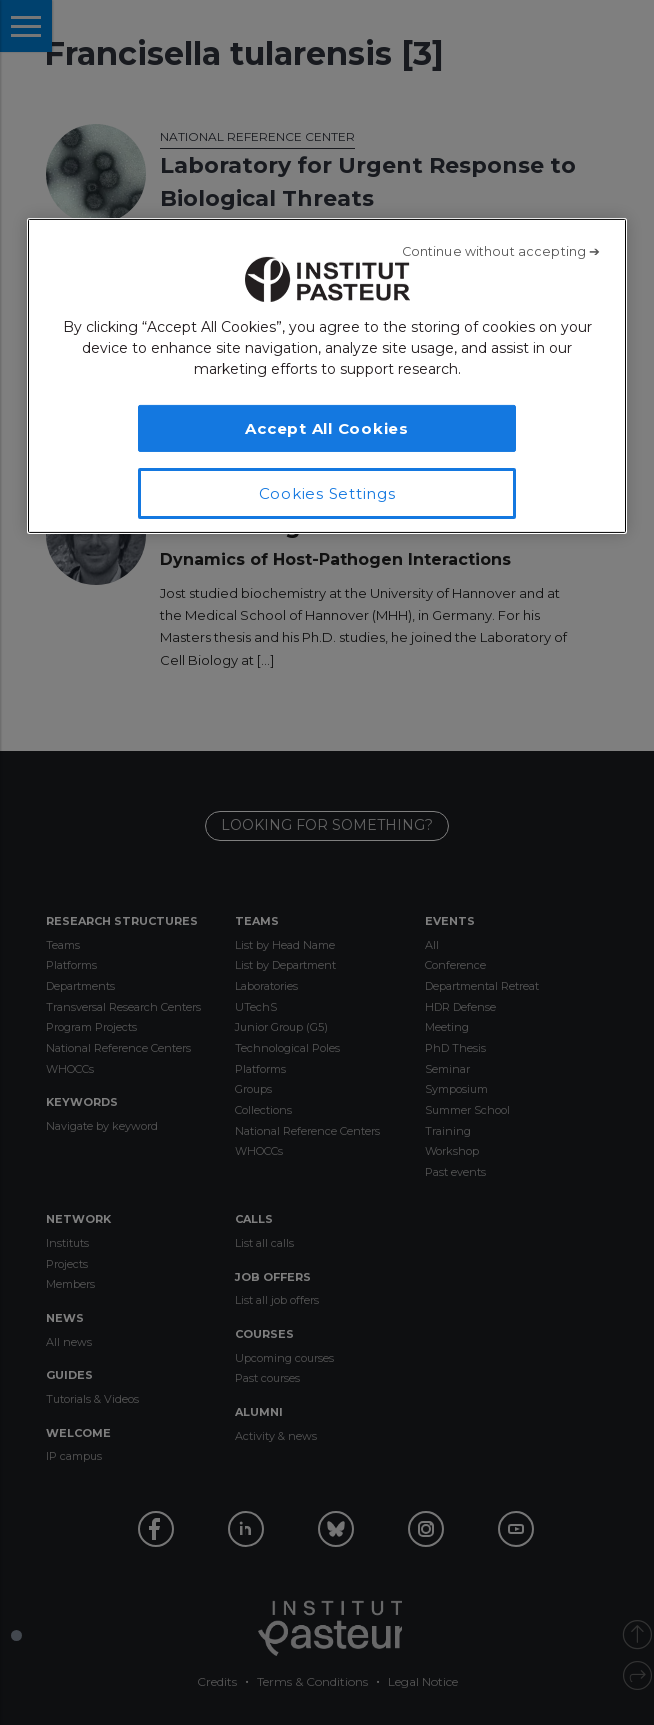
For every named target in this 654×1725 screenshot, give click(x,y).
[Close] (501, 252)
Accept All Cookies (327, 428)
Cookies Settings (327, 493)
